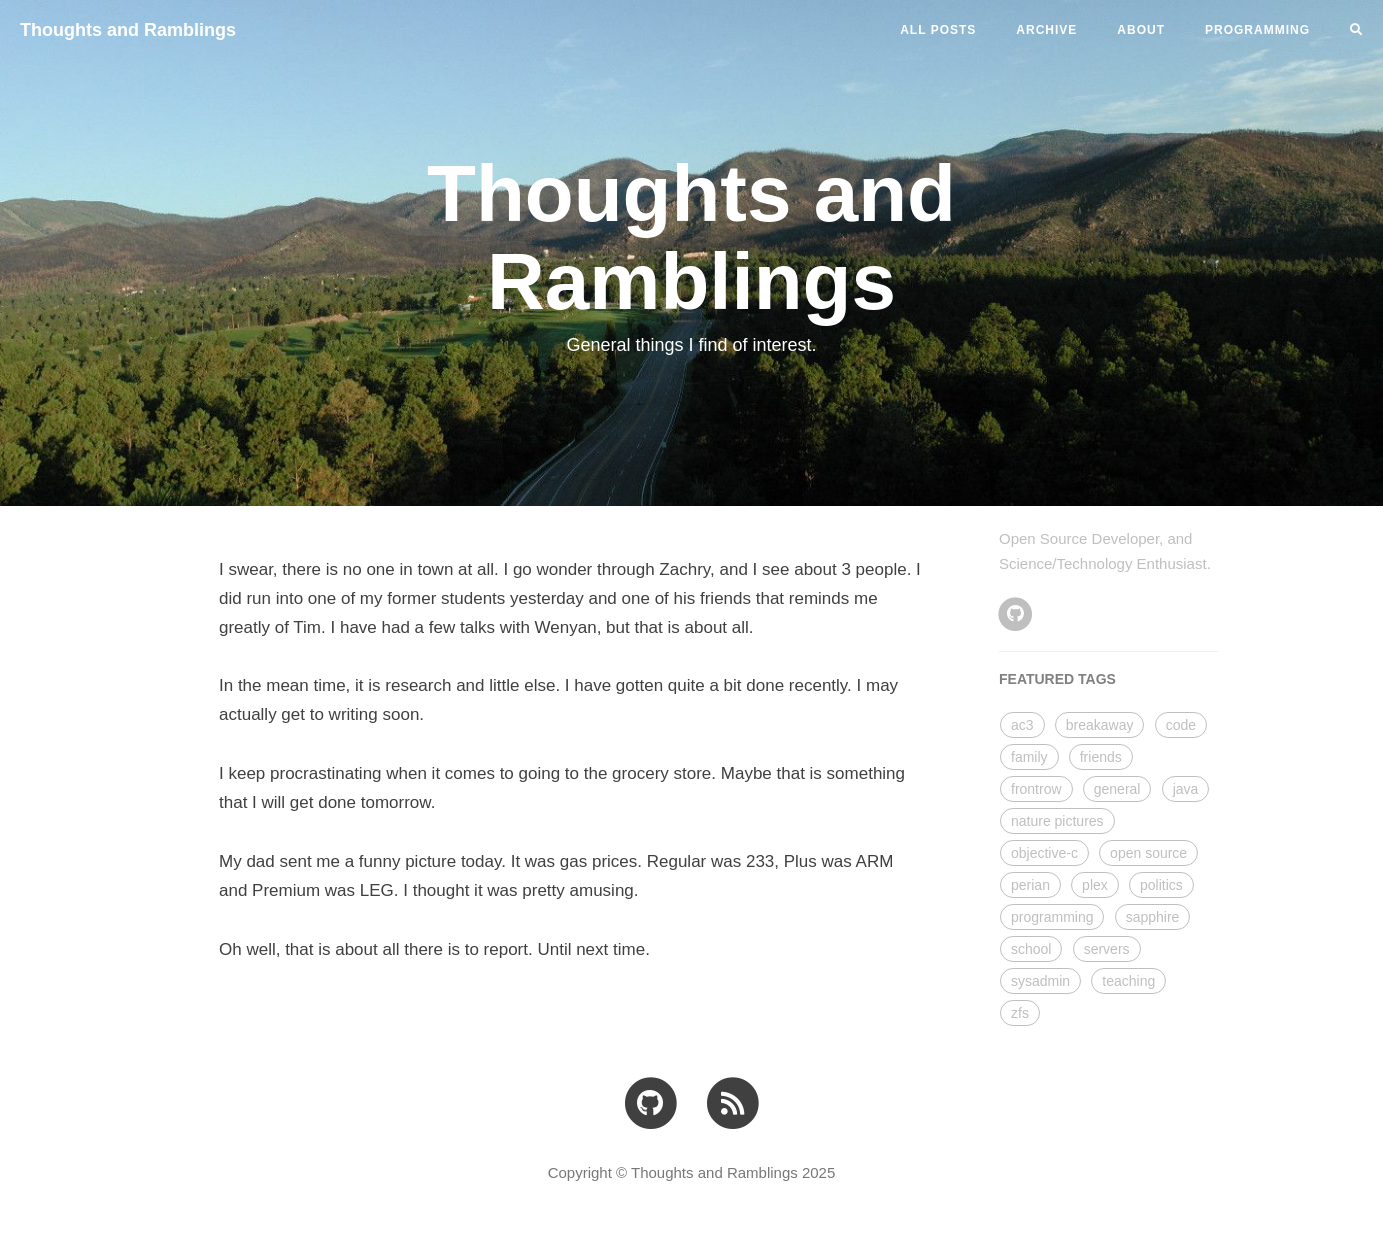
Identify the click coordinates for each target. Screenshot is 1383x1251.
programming (1052, 917)
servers (1107, 949)
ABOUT (1141, 30)
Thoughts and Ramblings (128, 30)
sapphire (1153, 917)
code (1181, 725)
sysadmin (1040, 981)
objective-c (1044, 853)
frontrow (1036, 789)
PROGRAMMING (1257, 30)
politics (1161, 885)
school (1031, 949)
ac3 (1022, 725)
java (1186, 789)
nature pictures (1057, 821)
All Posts (938, 30)
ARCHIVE (1046, 30)
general (1117, 789)
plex (1095, 885)
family (1029, 757)
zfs (1020, 1013)
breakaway (1100, 725)
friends (1101, 757)
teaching (1128, 981)
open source (1148, 853)
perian (1030, 885)
